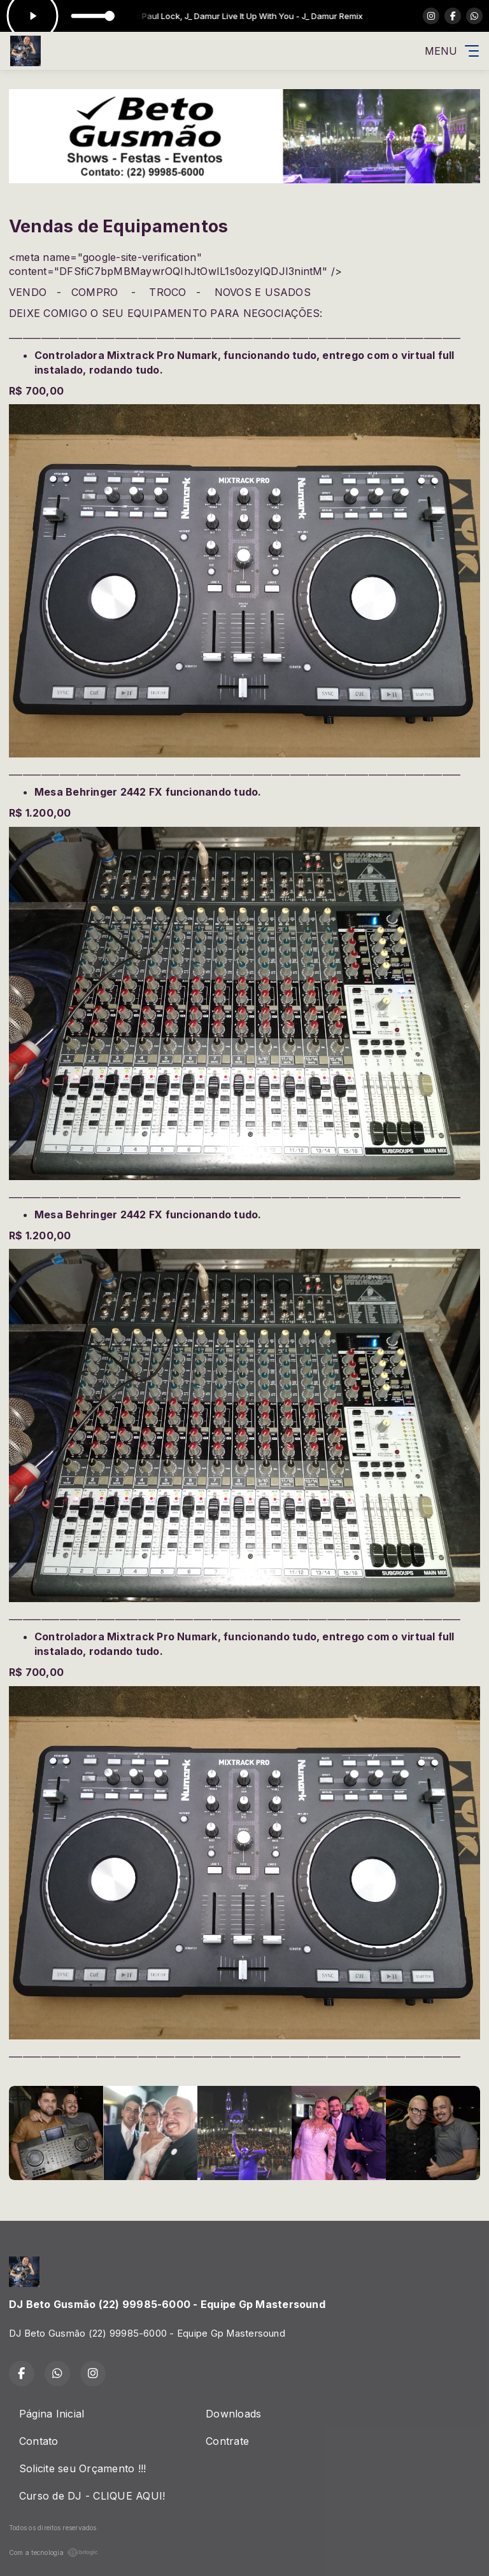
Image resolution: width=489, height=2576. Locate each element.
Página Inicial (51, 2413)
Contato (39, 2441)
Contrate (227, 2441)
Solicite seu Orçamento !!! (82, 2468)
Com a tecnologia (53, 2552)
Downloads (233, 2413)
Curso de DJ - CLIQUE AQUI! (92, 2495)
